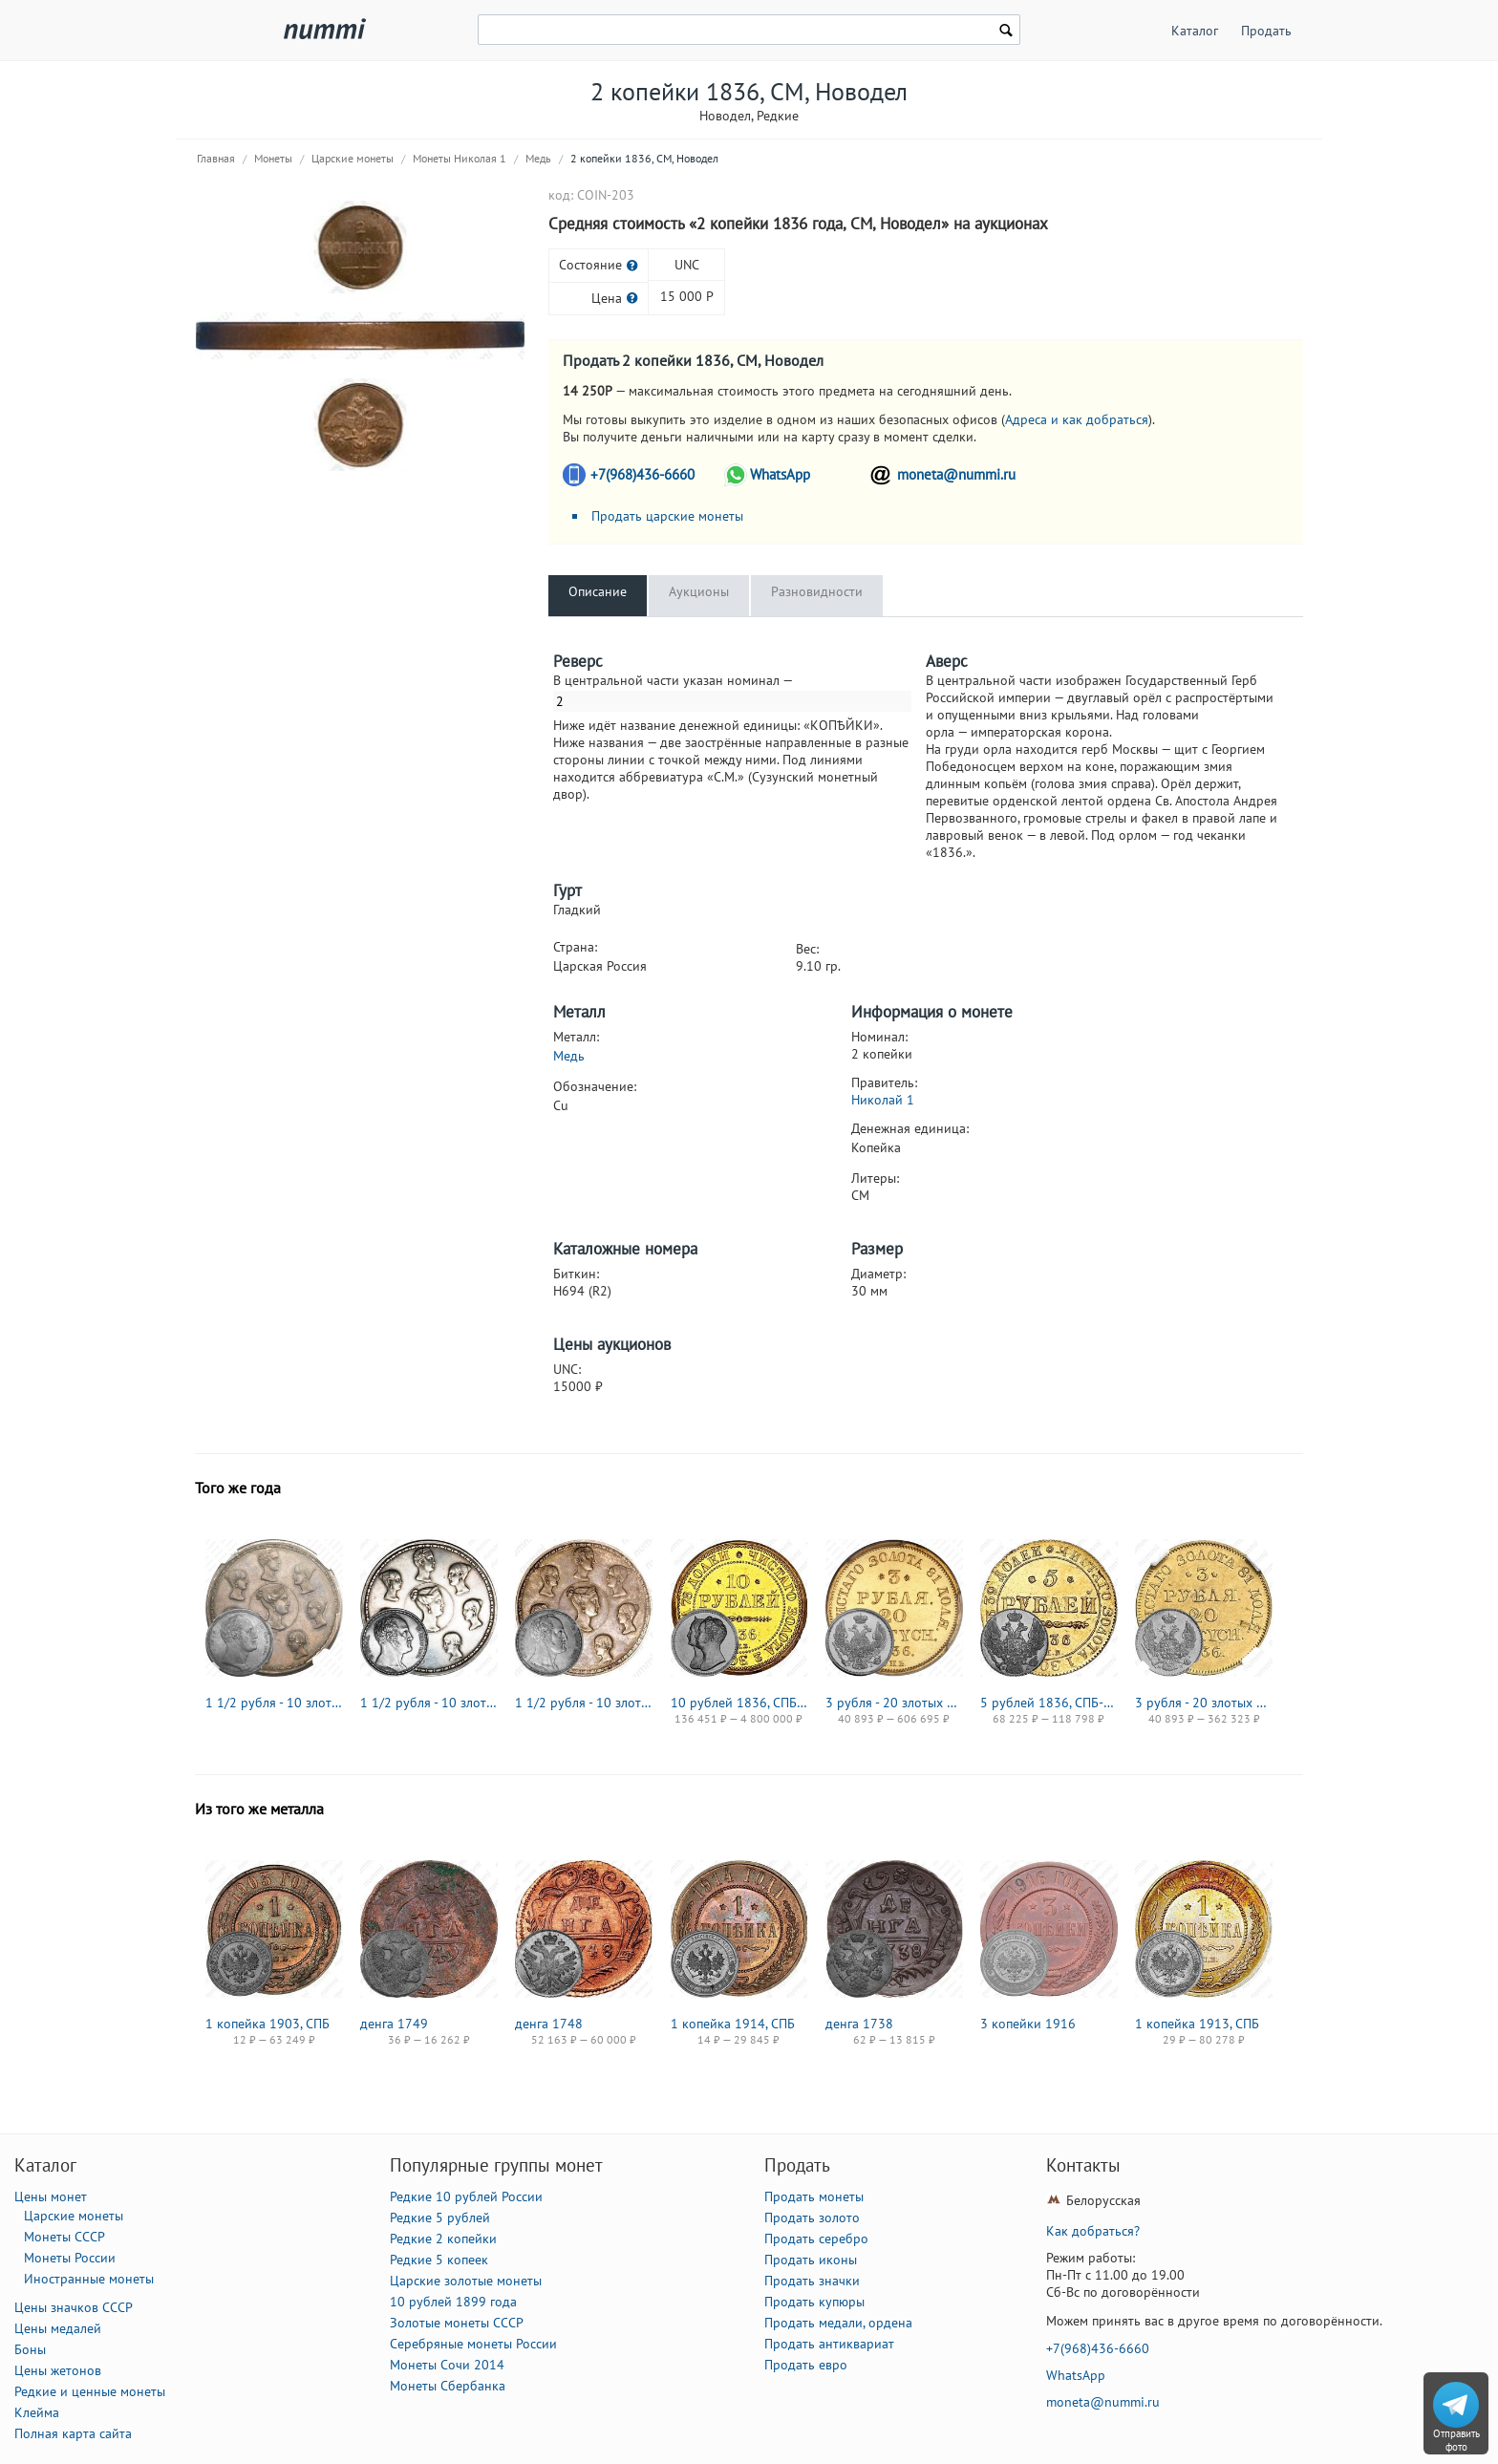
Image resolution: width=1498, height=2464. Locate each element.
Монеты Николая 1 (459, 158)
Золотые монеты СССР (457, 2322)
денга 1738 (859, 2023)
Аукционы (699, 591)
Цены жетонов (57, 2370)
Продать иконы (810, 2259)
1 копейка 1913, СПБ (1197, 2023)
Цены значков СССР (73, 2307)
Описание (597, 591)
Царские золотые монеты (466, 2280)
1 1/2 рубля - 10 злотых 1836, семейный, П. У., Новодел (274, 1702)
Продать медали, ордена (838, 2322)
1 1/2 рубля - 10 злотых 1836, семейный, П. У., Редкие (584, 1702)
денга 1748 (549, 2023)
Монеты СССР (64, 2236)
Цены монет (50, 2196)
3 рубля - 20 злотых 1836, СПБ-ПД (894, 1702)
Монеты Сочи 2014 (447, 2364)
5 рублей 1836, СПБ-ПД (1049, 1702)
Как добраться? (1093, 2230)
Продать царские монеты (667, 516)
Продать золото (812, 2217)
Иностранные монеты (89, 2278)
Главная (216, 158)
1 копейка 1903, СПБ (267, 2023)
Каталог (1194, 30)
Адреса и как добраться (1076, 419)
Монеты (273, 158)
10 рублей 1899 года (453, 2301)
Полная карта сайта (73, 2433)
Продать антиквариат (829, 2343)
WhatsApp (780, 474)
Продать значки (812, 2280)
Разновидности (817, 591)
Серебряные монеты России (473, 2343)
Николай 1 (882, 1099)
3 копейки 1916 (1028, 2023)
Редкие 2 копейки (443, 2238)
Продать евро (805, 2364)
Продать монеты (814, 2196)
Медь (538, 158)
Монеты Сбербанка (447, 2385)
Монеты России (70, 2257)
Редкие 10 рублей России (466, 2196)
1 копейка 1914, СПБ (733, 2023)
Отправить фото (1456, 2440)
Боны (30, 2349)
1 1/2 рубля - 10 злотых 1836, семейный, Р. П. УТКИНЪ (429, 1702)
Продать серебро (816, 2238)
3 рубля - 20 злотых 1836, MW (1204, 1702)
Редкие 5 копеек (439, 2259)
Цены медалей (57, 2328)
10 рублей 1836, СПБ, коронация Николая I (739, 1702)
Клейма (36, 2412)
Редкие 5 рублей (440, 2217)
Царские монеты (352, 158)
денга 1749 (394, 2023)
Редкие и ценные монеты (89, 2391)
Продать (1266, 30)
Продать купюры (814, 2301)
